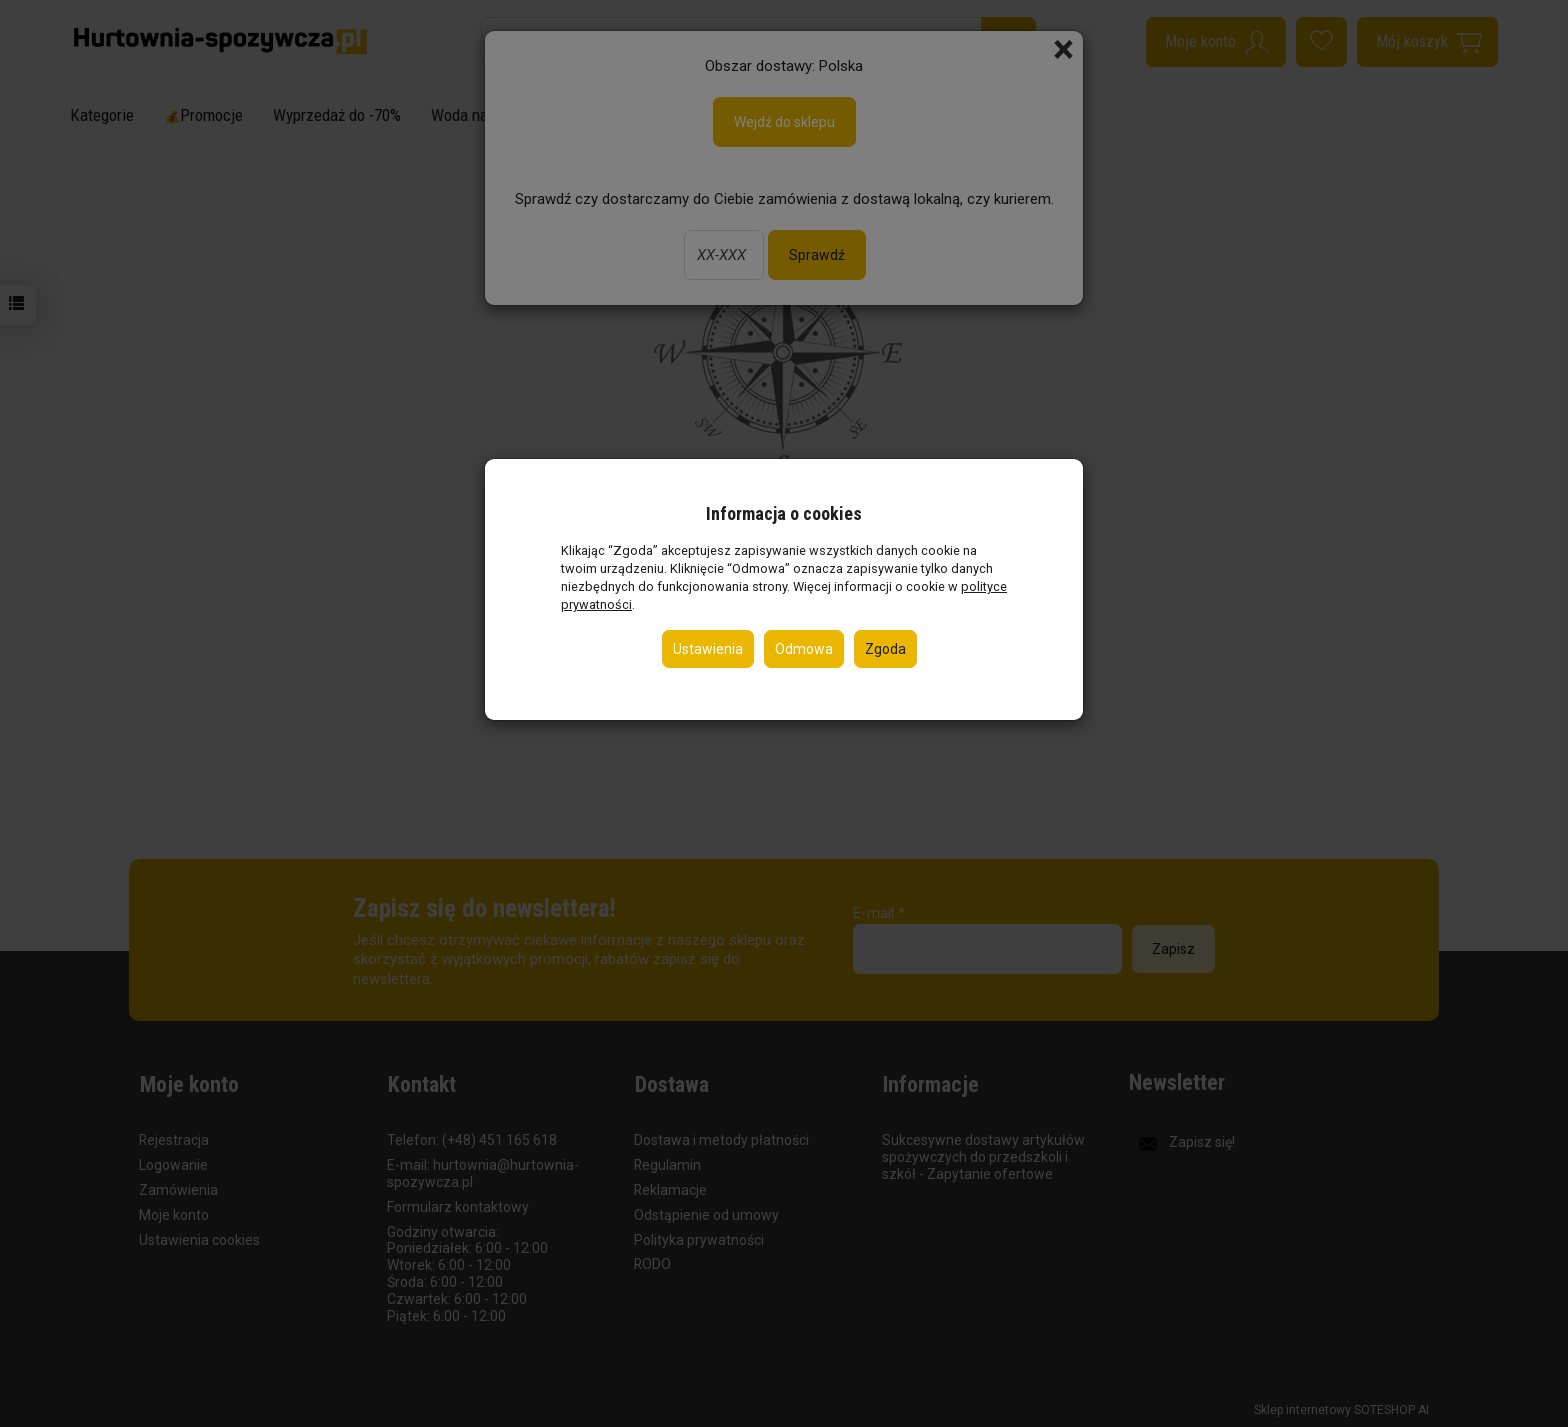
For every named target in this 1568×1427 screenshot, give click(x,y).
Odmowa (804, 649)
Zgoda (885, 649)
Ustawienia (708, 649)
